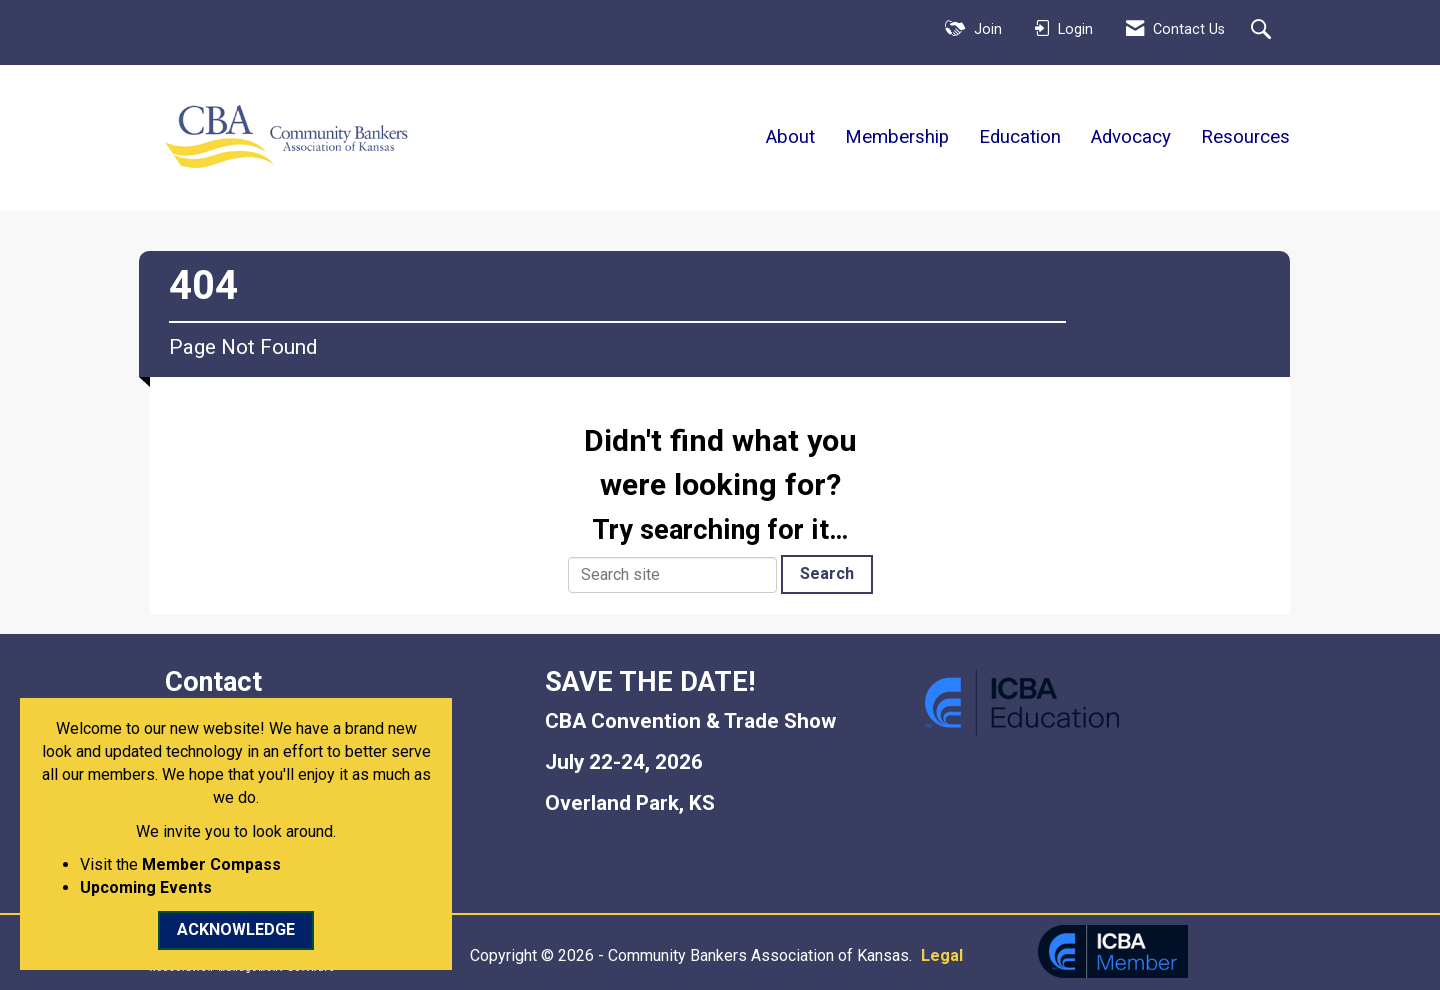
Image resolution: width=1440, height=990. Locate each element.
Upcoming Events (146, 887)
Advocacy (1131, 137)
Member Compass (211, 864)
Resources (1245, 137)
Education (1020, 137)
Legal (928, 955)
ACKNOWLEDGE (236, 929)
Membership (897, 137)
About (790, 137)
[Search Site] (1263, 31)
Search (827, 573)
